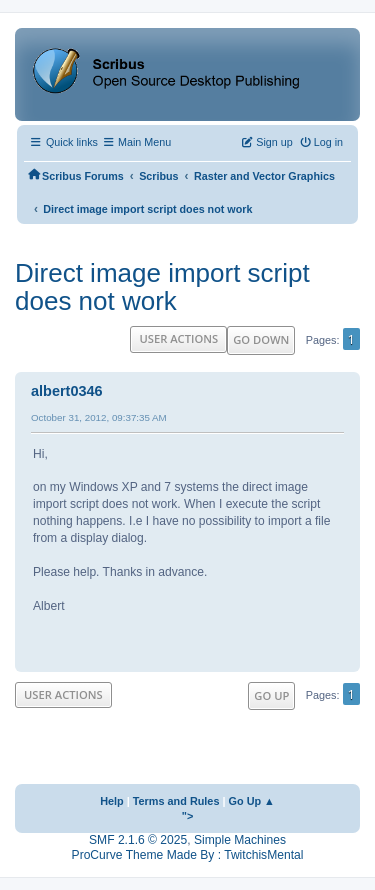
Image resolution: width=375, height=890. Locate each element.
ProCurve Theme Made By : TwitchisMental (188, 855)
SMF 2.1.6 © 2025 (138, 840)
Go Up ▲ (252, 801)
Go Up (271, 695)
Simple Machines (240, 840)
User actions (178, 338)
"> (188, 816)
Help (112, 801)
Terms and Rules (176, 801)
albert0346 (67, 391)
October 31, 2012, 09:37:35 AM (99, 417)
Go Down (261, 339)
